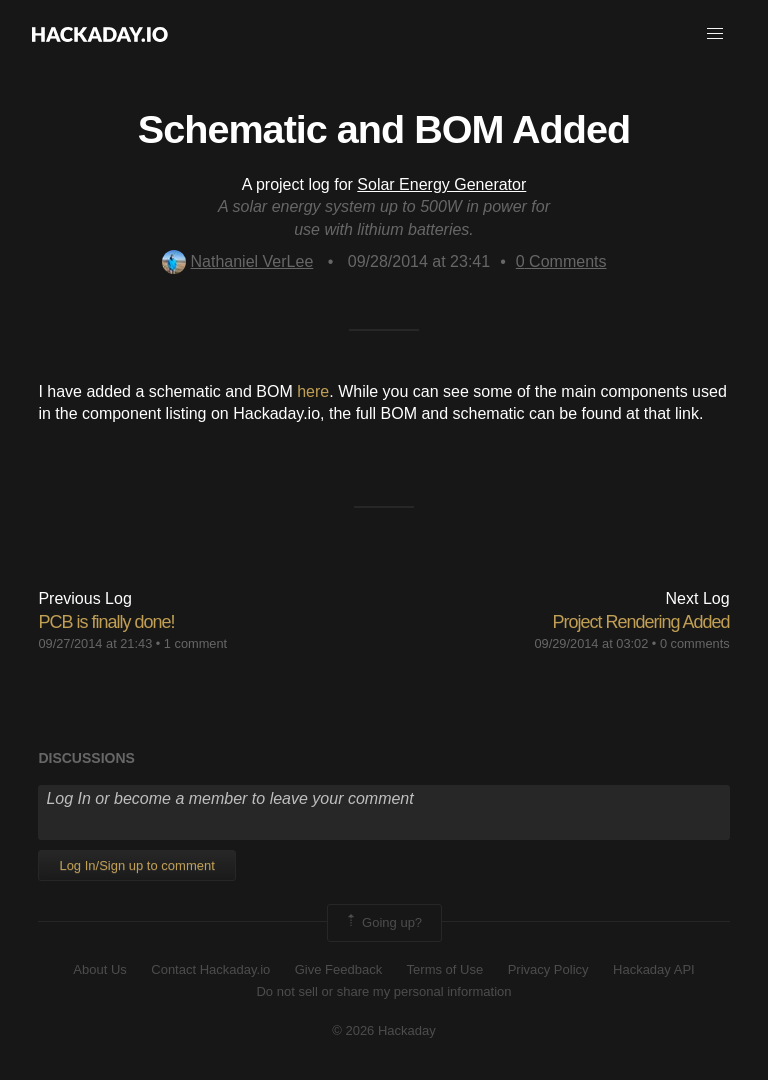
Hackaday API (654, 969)
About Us (99, 969)
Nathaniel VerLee (238, 261)
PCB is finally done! (106, 622)
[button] (715, 34)
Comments (561, 261)
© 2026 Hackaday (384, 1030)
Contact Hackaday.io (210, 969)
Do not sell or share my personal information (383, 991)
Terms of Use (445, 969)
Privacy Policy (548, 969)
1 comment (195, 643)
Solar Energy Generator (441, 184)
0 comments (695, 643)
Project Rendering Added (640, 622)
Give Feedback (338, 969)
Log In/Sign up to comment (136, 865)
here (313, 391)
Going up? (383, 923)
